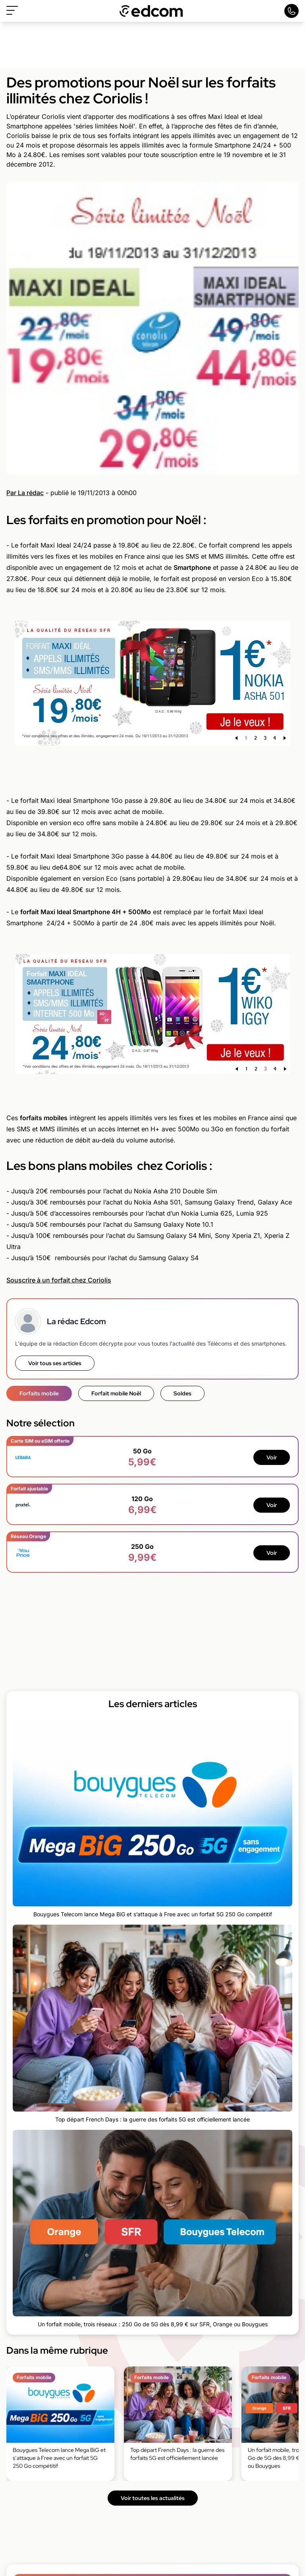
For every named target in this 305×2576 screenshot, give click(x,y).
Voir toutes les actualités (153, 2498)
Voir (271, 1457)
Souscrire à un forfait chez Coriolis (58, 1280)
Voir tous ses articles (54, 1363)
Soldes (182, 1393)
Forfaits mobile (39, 1393)
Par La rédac (25, 493)
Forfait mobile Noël (116, 1393)
